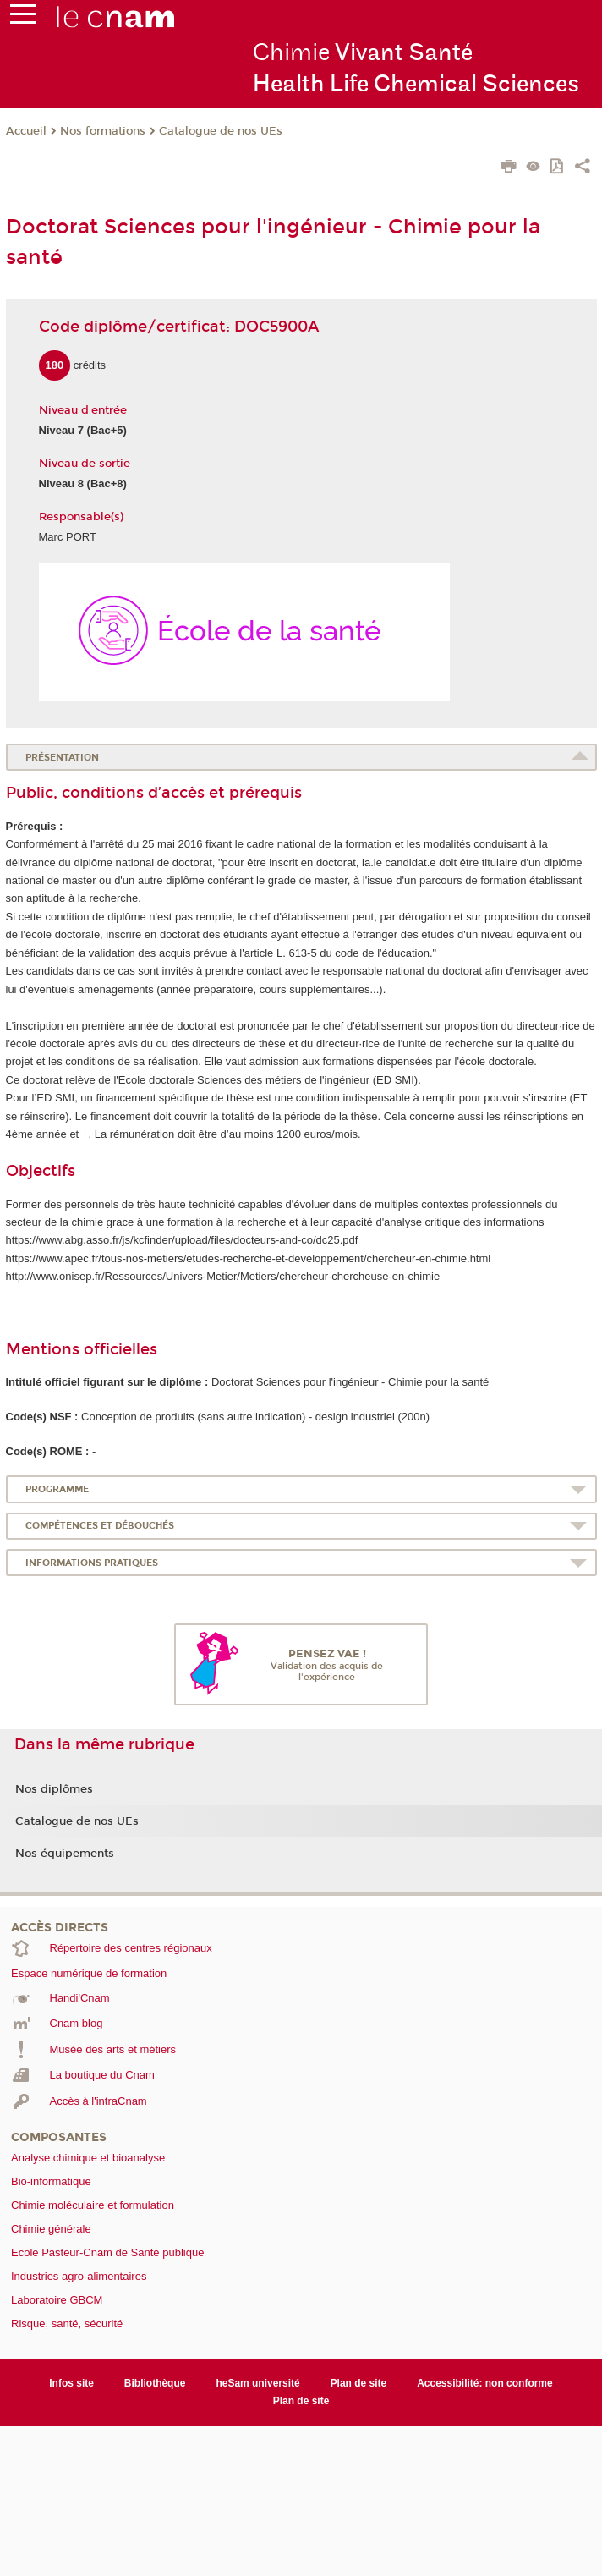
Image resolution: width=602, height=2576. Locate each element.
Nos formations (102, 131)
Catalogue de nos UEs (220, 131)
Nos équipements (64, 1853)
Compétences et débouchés (99, 1525)
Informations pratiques (91, 1562)
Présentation (62, 757)
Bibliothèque (155, 2383)
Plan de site (359, 2383)
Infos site (71, 2383)
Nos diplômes (54, 1789)
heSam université (257, 2383)
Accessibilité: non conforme (485, 2383)
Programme (57, 1489)
